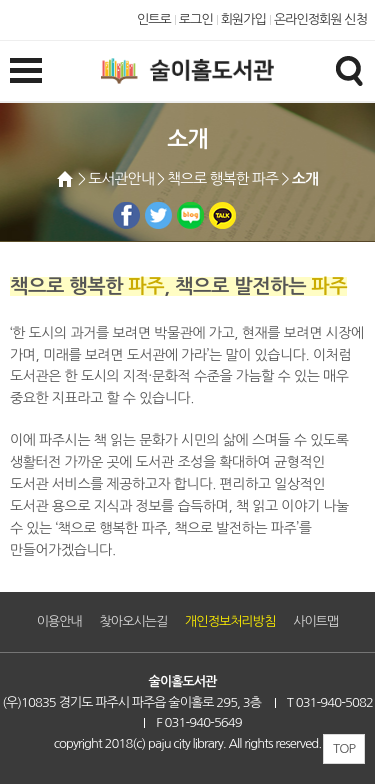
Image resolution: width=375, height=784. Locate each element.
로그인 (196, 19)
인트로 (154, 19)
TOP (344, 748)
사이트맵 (315, 621)
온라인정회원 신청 (320, 19)
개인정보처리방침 (230, 621)
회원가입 (243, 19)
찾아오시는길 (134, 621)
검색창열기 (349, 70)
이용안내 (59, 621)
